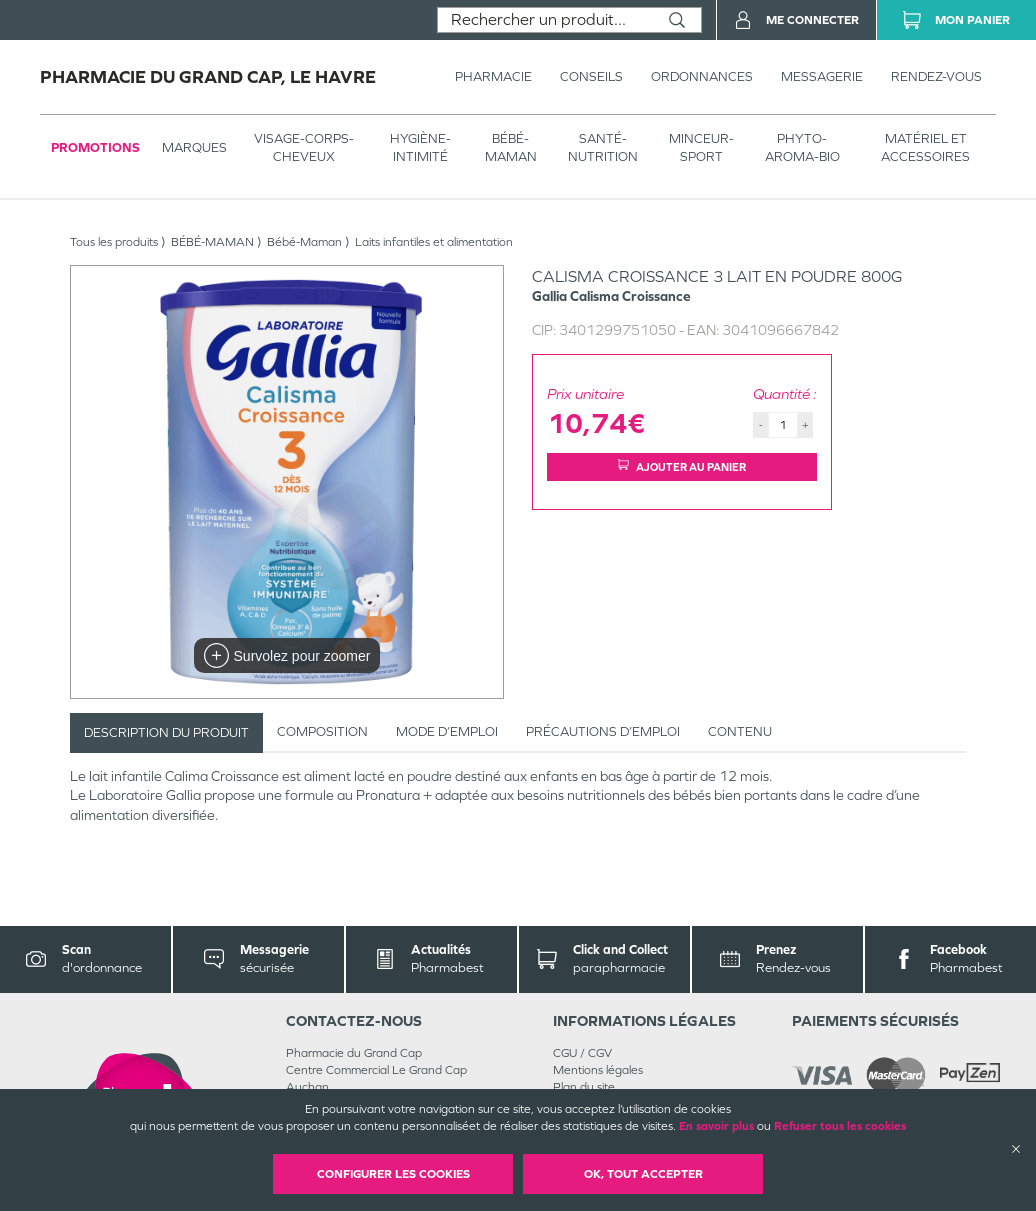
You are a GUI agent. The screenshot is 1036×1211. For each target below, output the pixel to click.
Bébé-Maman (304, 242)
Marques (194, 147)
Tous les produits (114, 242)
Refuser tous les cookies (840, 1126)
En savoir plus (716, 1126)
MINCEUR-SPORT (701, 147)
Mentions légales (598, 1070)
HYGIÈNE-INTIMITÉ (420, 147)
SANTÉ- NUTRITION (603, 147)
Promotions (95, 147)
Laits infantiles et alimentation (434, 242)
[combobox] (545, 20)
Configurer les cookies (393, 1174)
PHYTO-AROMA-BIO (802, 147)
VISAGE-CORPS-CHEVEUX (304, 147)
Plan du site (584, 1087)
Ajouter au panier (682, 466)
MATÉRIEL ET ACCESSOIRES (925, 147)
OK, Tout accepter (643, 1174)
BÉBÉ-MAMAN (511, 147)
